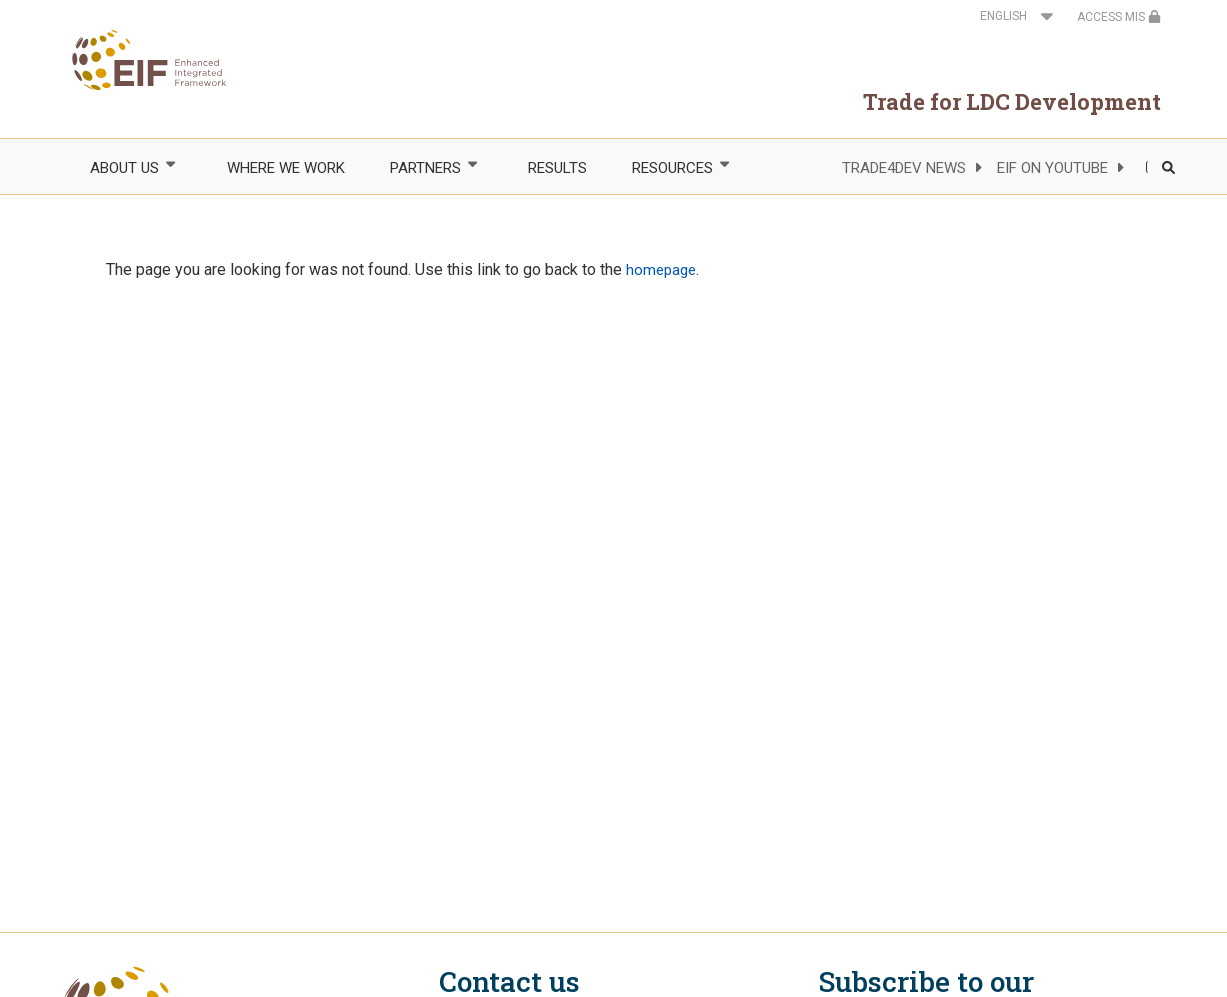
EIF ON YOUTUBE (1052, 168)
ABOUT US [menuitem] (124, 167)
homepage (661, 270)
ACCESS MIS (1119, 17)
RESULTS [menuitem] (557, 168)
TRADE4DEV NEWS (904, 168)
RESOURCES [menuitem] (672, 167)
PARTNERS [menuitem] (424, 167)
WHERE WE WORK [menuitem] (286, 168)
